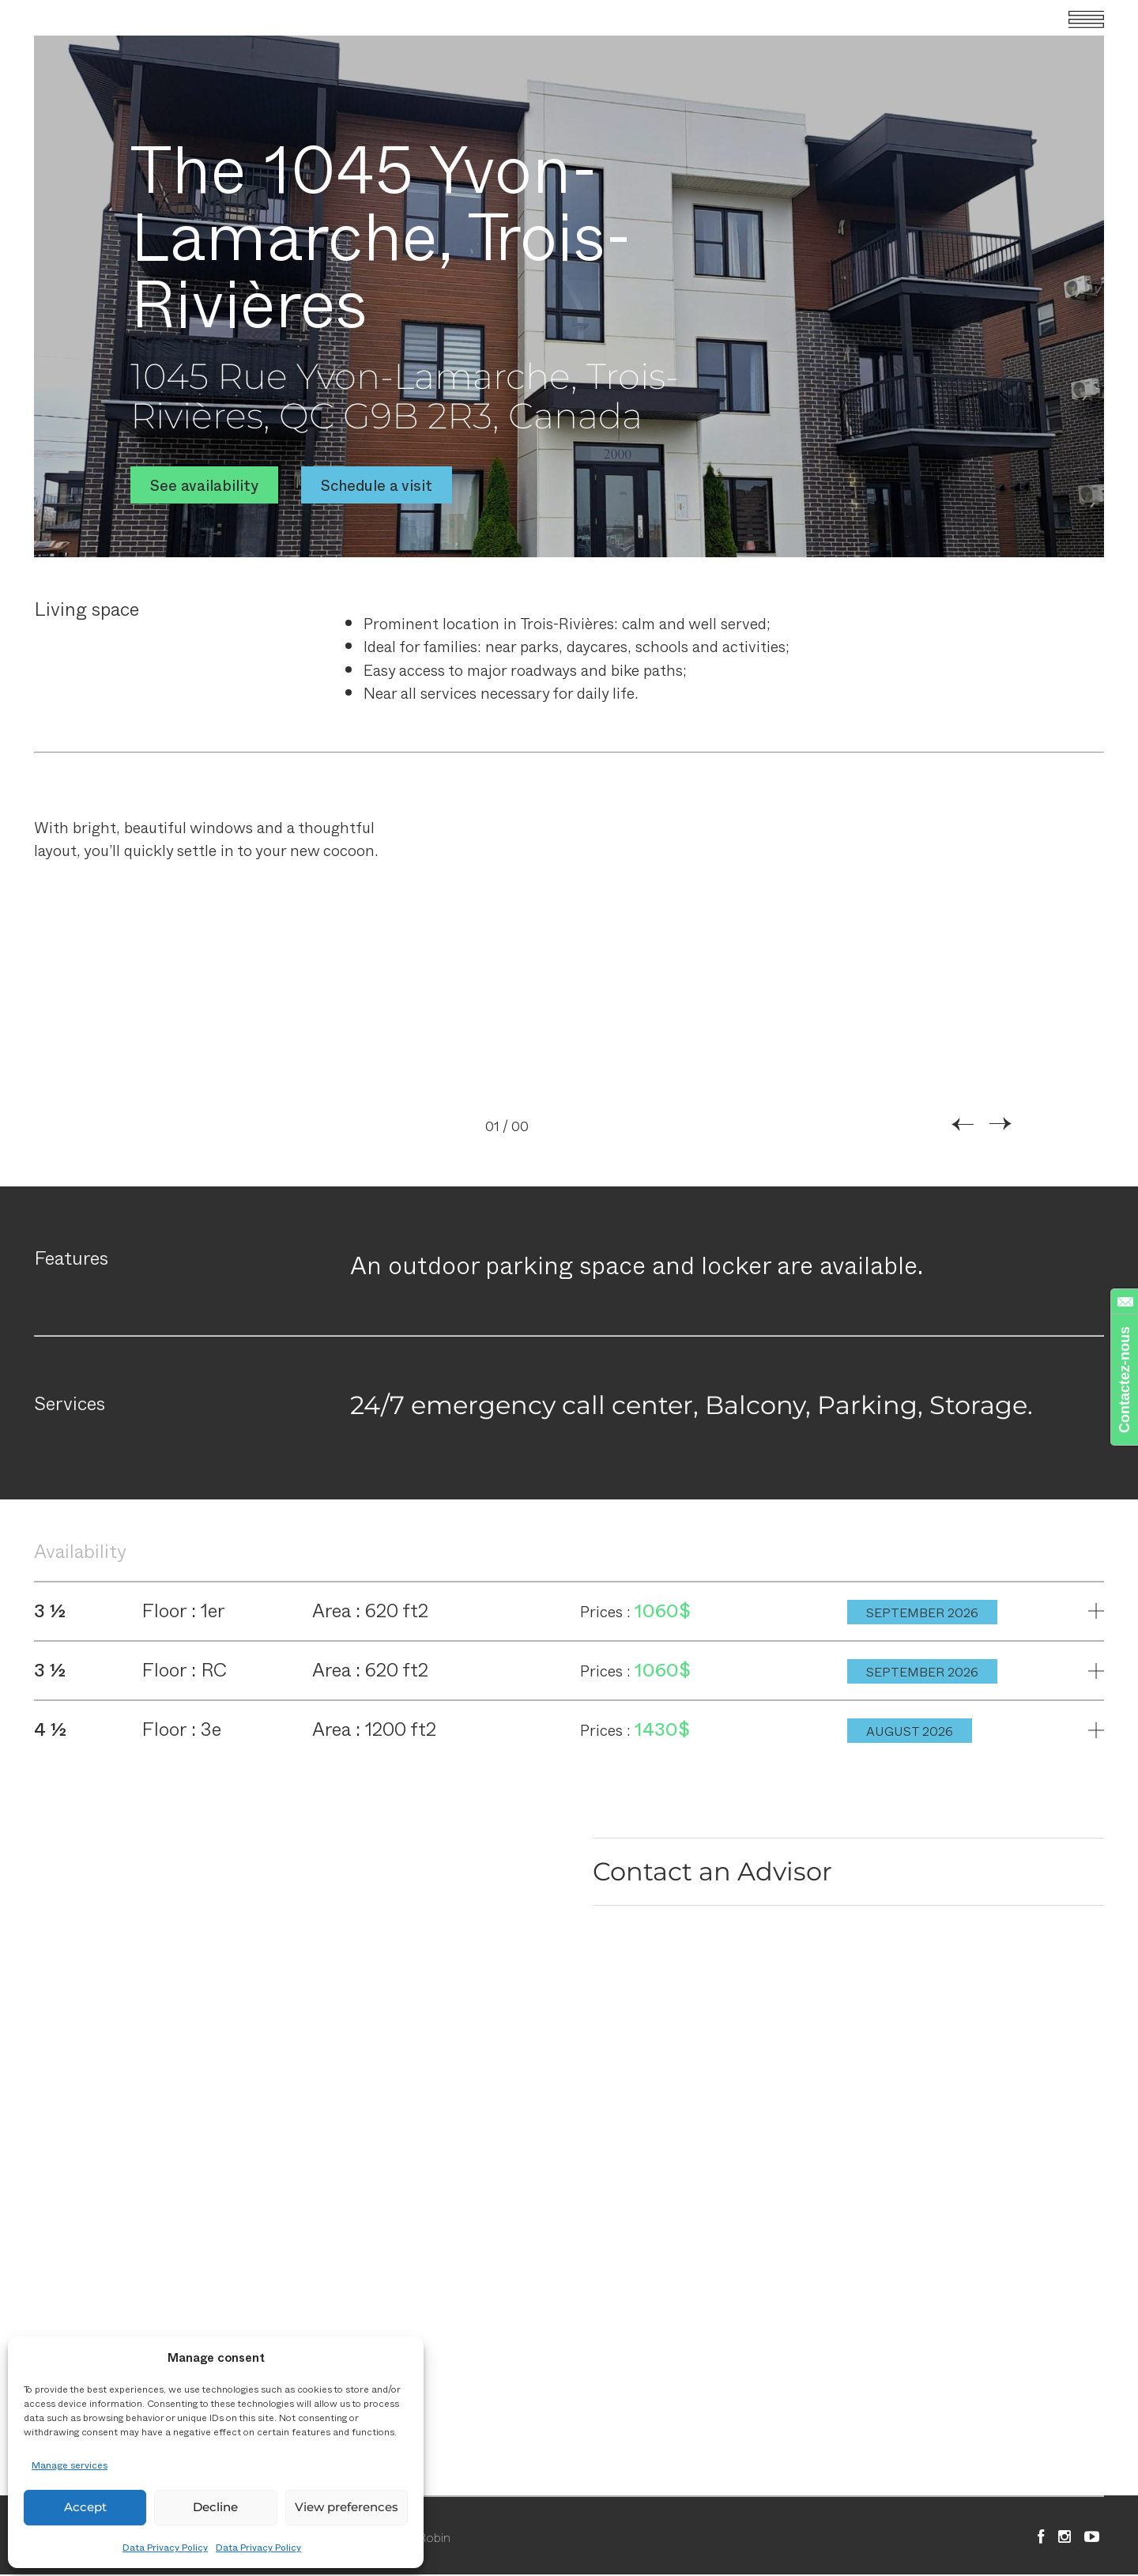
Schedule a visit (376, 484)
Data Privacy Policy (165, 2547)
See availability (204, 484)
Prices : (607, 1612)
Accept (85, 2506)
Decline (215, 2506)
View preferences (346, 2506)
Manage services (69, 2464)
